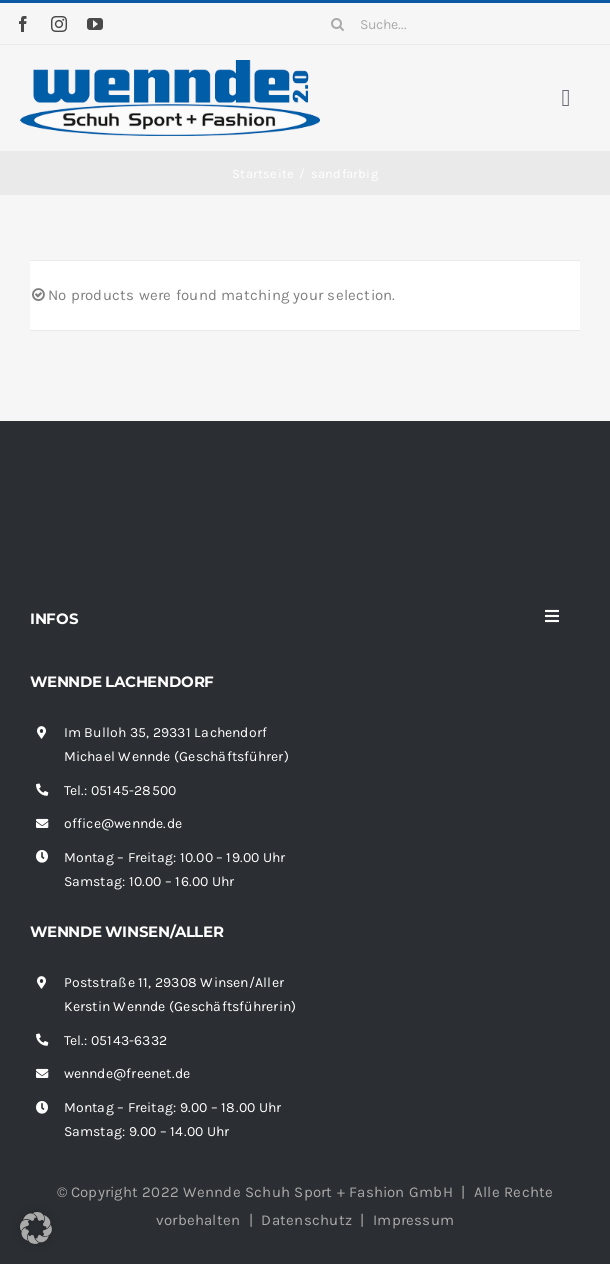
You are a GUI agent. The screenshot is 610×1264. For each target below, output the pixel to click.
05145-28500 (133, 790)
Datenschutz (306, 1220)
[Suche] (338, 24)
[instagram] (59, 24)
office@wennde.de (123, 823)
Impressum (413, 1220)
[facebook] (23, 24)
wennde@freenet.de (127, 1073)
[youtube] (95, 24)
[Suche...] (456, 24)
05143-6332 (129, 1040)
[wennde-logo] (170, 67)
